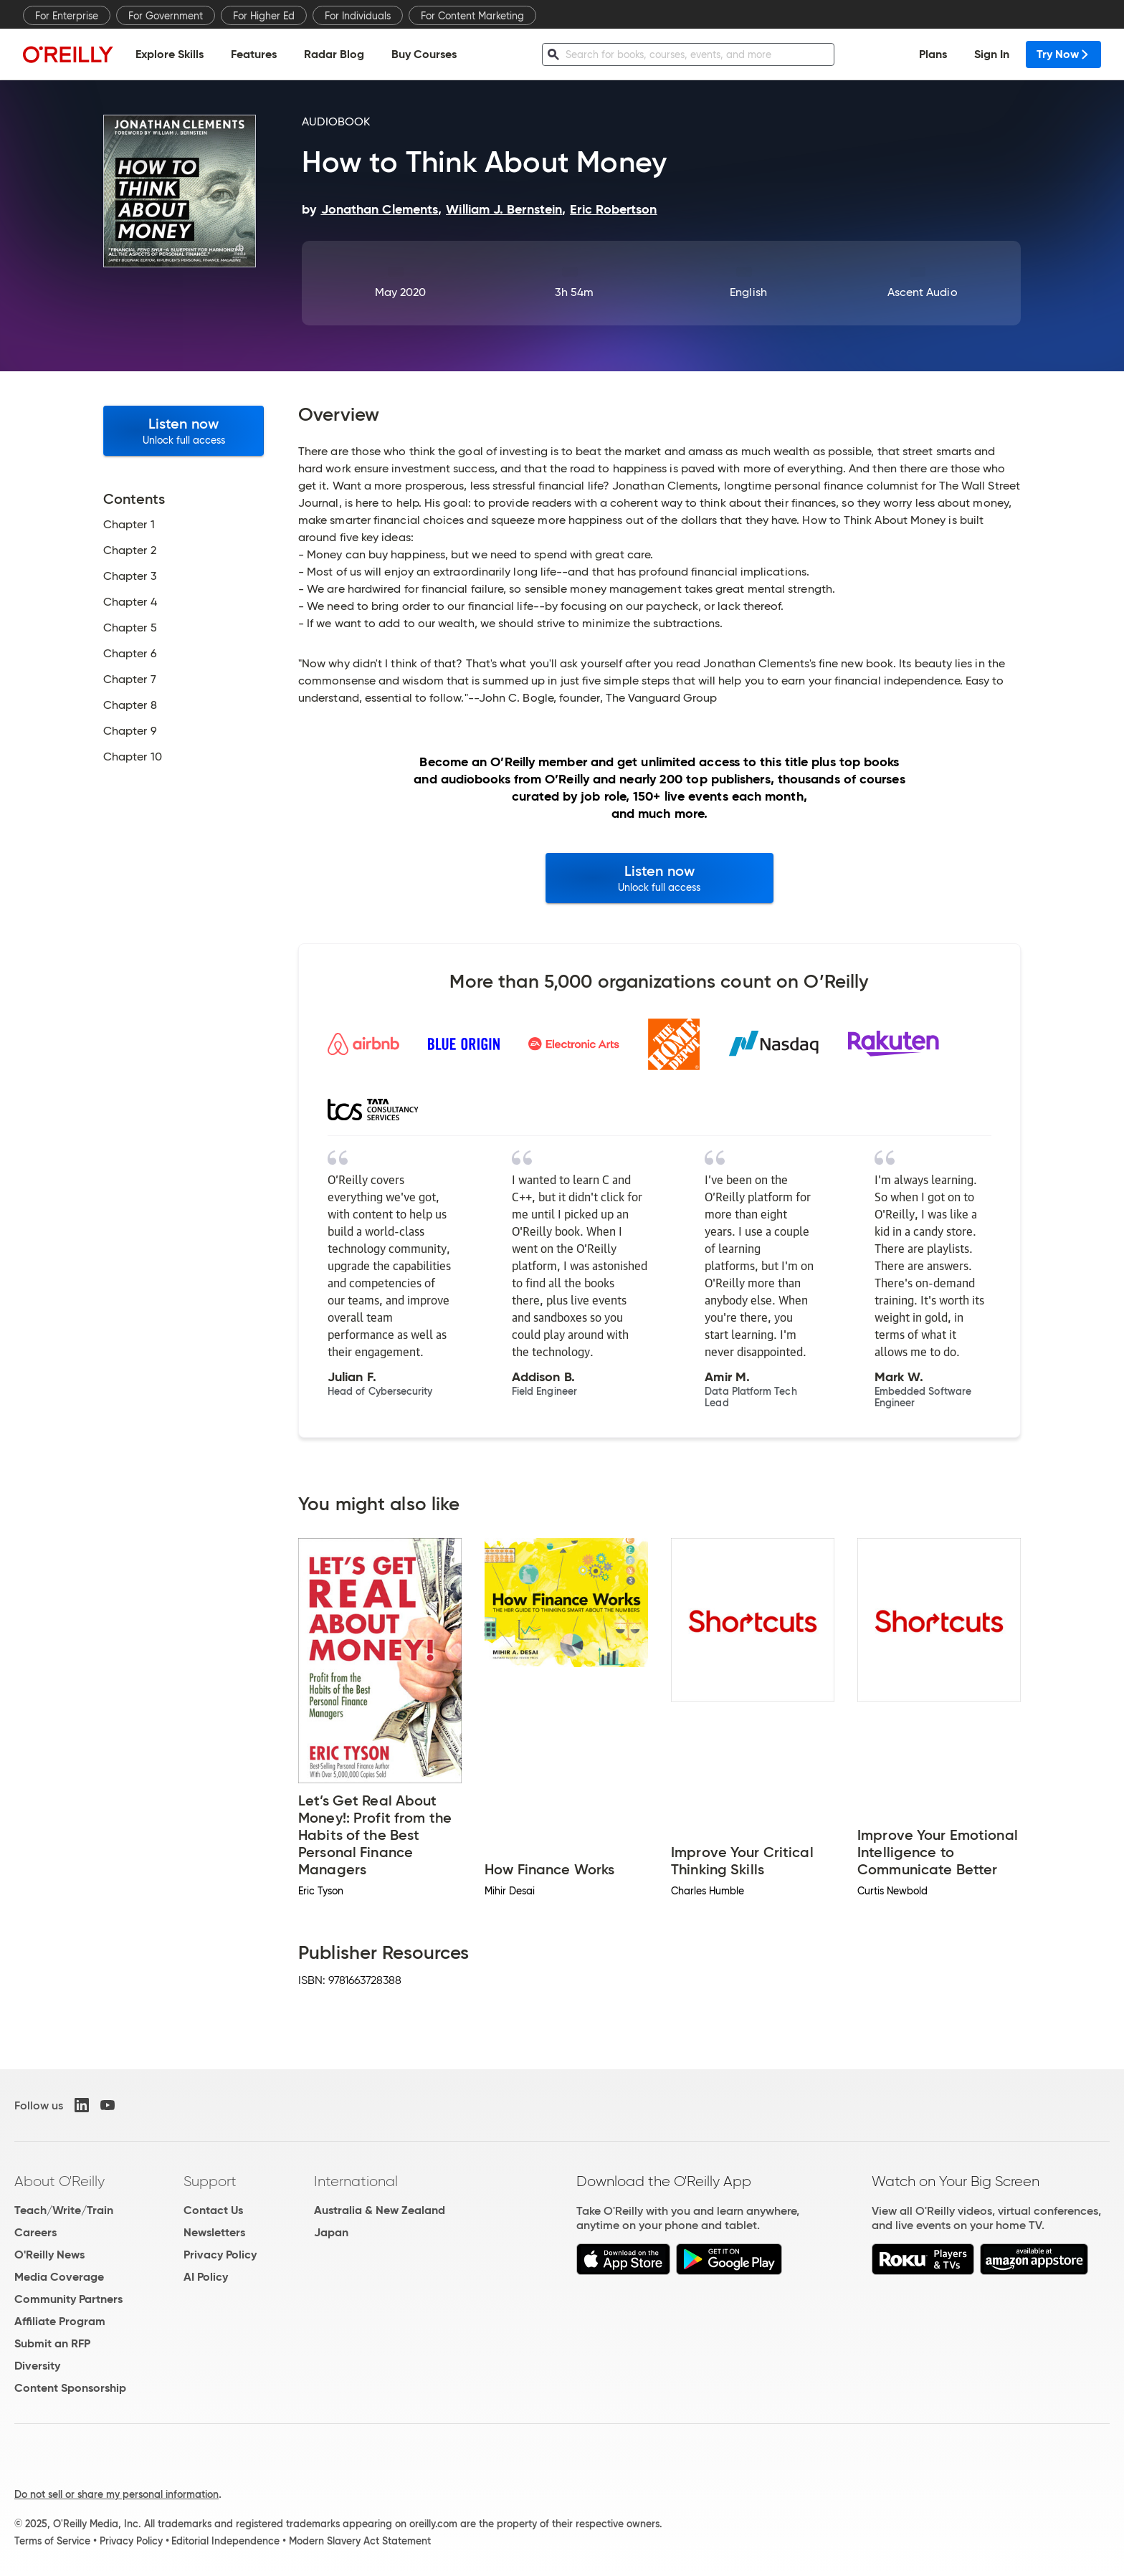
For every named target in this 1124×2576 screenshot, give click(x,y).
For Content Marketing (472, 15)
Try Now (1063, 54)
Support (210, 2181)
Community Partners (68, 2299)
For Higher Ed (264, 15)
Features (254, 54)
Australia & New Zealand (379, 2210)
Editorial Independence (225, 2540)
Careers (35, 2232)
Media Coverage (59, 2276)
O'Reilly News (49, 2254)
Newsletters (214, 2232)
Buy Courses (424, 54)
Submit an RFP (52, 2343)
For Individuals (358, 15)
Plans (933, 54)
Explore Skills (169, 54)
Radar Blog (334, 54)
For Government (165, 15)
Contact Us (213, 2210)
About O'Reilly (59, 2181)
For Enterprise (66, 15)
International (356, 2181)
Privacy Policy (220, 2254)
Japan (331, 2232)
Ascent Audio (922, 292)
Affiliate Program (59, 2321)
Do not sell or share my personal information (116, 2494)
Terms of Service (52, 2540)
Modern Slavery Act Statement (360, 2540)
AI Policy (206, 2276)
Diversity (37, 2365)
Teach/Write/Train (63, 2210)
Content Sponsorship (70, 2387)
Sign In (991, 54)
